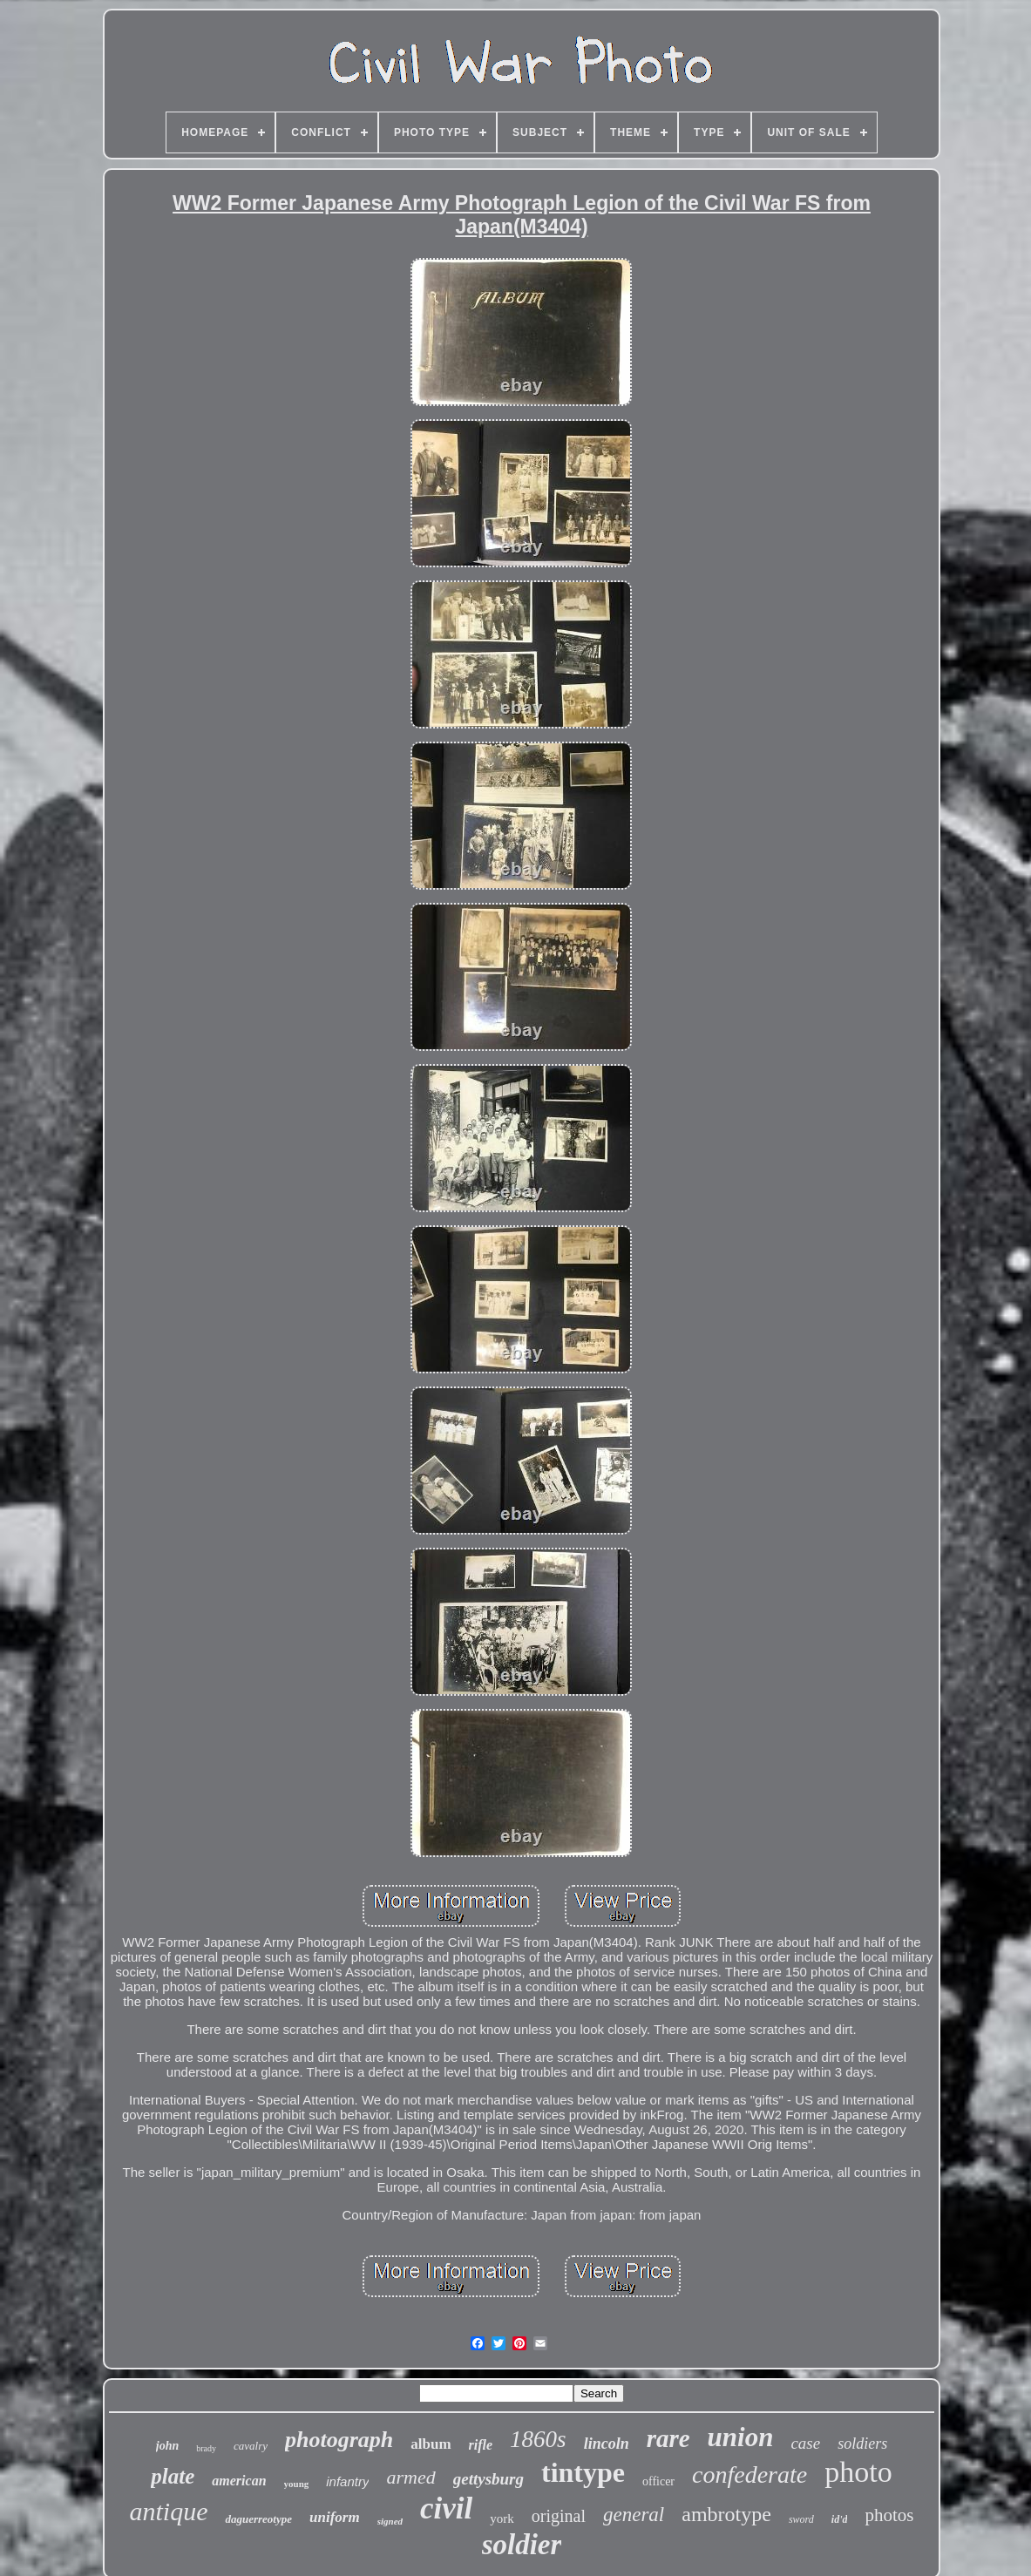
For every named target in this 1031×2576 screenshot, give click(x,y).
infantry (347, 2481)
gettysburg (488, 2479)
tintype (583, 2472)
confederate (749, 2474)
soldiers (862, 2443)
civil (446, 2508)
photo (858, 2472)
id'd (839, 2519)
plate (172, 2476)
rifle (481, 2444)
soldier (522, 2544)
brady (206, 2448)
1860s (538, 2439)
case (805, 2443)
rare (668, 2438)
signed (390, 2521)
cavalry (251, 2445)
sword (801, 2519)
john (167, 2445)
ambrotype (726, 2514)
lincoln (606, 2443)
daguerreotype (258, 2518)
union (741, 2437)
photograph (339, 2439)
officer (658, 2481)
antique (168, 2511)
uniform (334, 2517)
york (502, 2518)
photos (889, 2515)
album (430, 2444)
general (633, 2514)
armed (410, 2477)
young (296, 2483)
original (559, 2515)
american (239, 2480)
